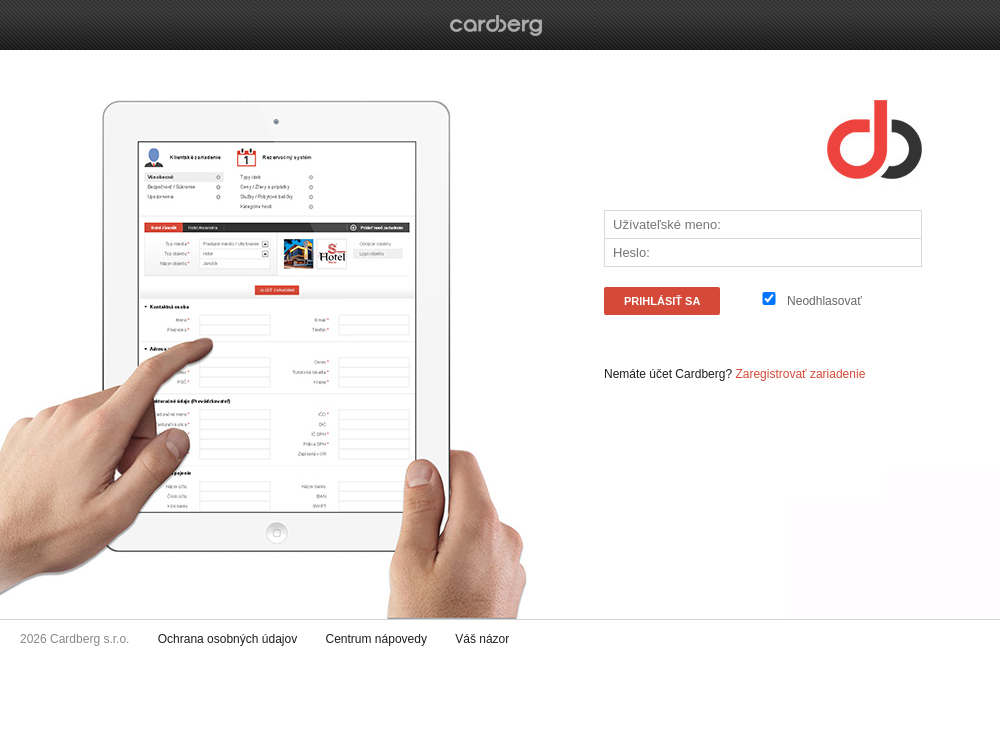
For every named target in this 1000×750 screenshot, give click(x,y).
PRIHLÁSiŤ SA (662, 301)
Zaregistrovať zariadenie (800, 374)
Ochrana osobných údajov (227, 639)
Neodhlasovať (824, 301)
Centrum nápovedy (376, 639)
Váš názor (482, 639)
